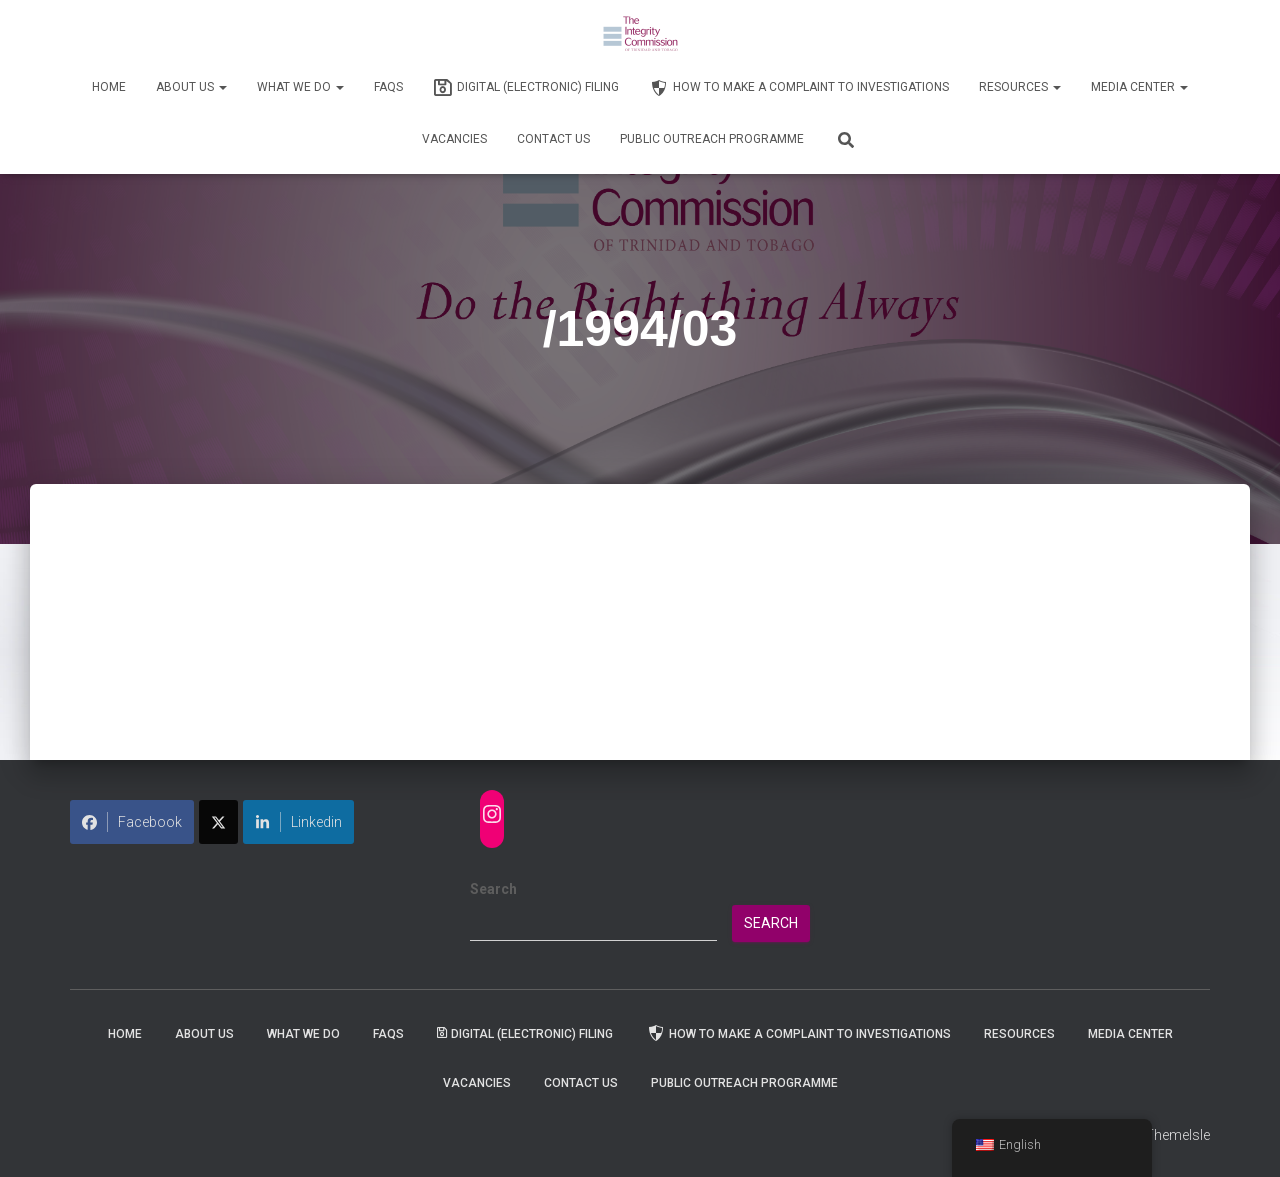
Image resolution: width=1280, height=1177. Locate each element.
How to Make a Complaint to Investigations (799, 88)
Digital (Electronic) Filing (526, 88)
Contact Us (553, 139)
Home (109, 87)
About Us (191, 87)
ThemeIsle (1177, 1135)
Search (493, 889)
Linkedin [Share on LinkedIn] (298, 822)
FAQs (388, 87)
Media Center (1139, 87)
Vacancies (454, 139)
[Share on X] (218, 822)
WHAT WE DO (300, 87)
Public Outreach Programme (712, 139)
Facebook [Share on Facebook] (132, 822)
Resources (1020, 87)
